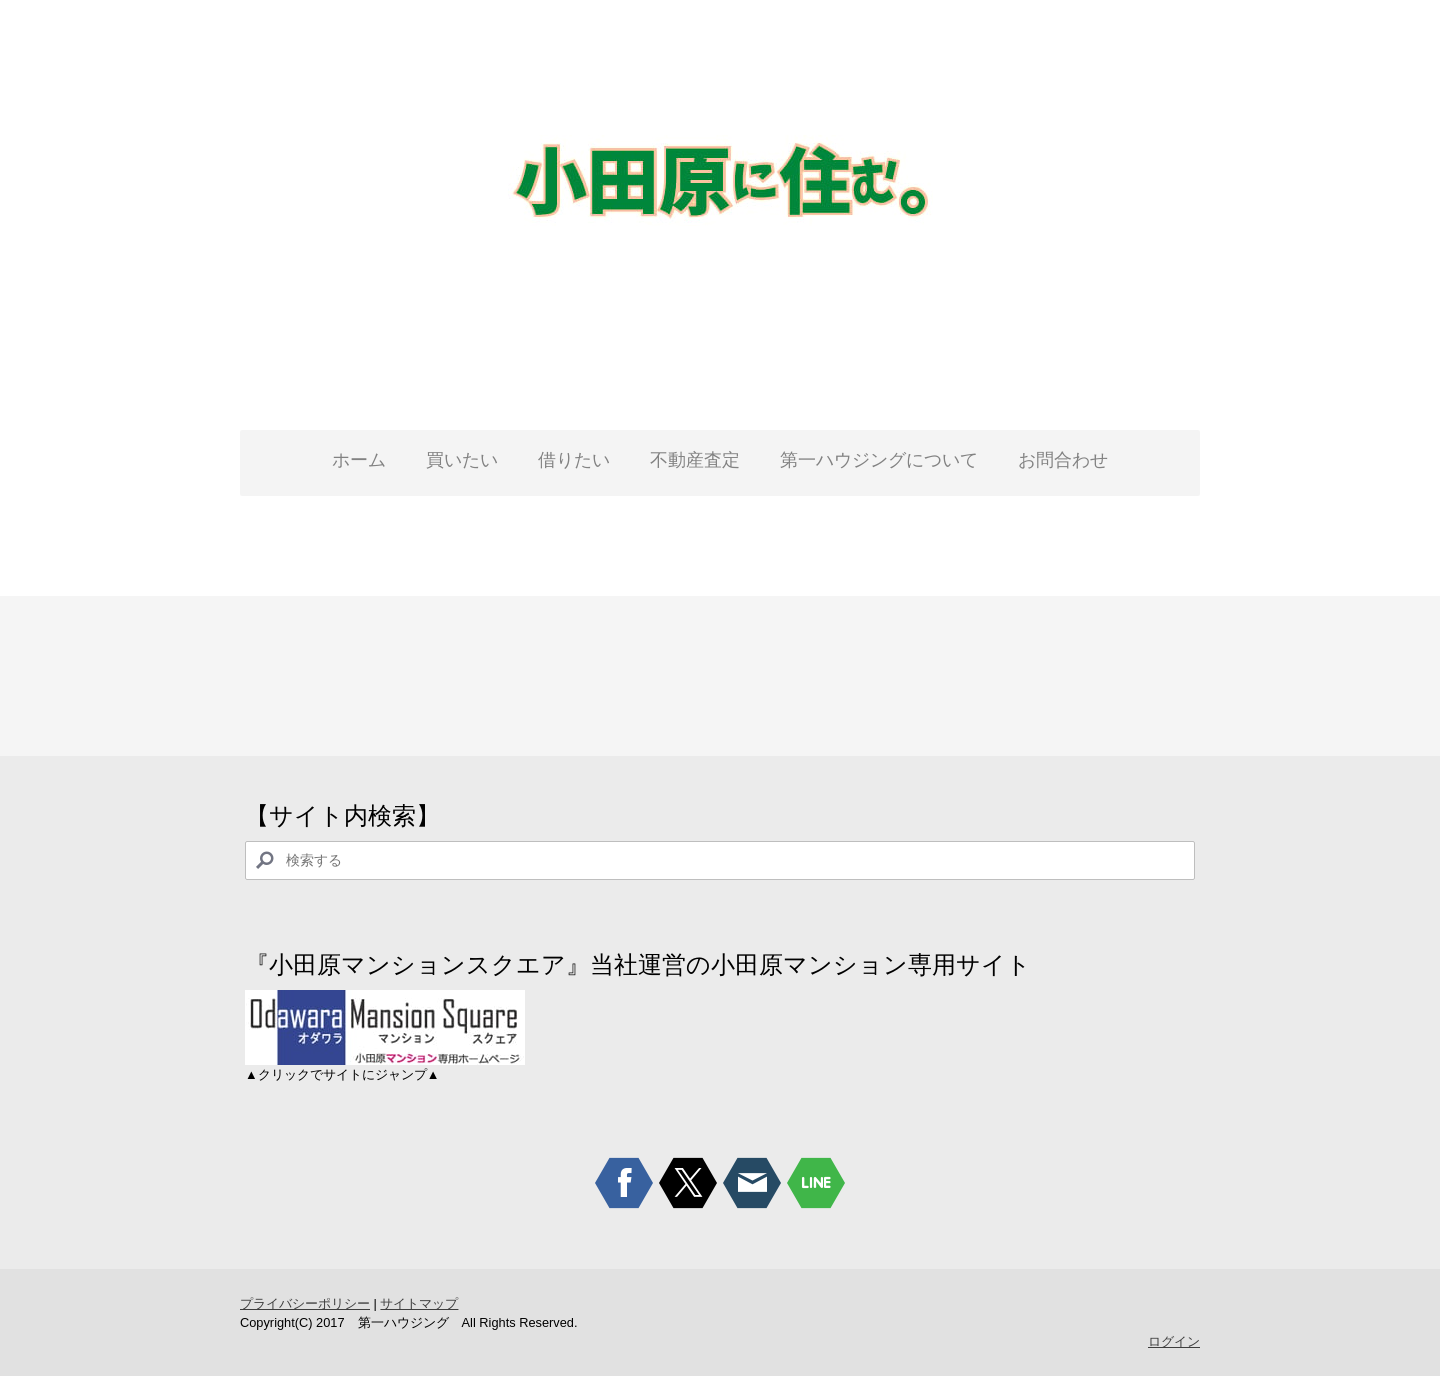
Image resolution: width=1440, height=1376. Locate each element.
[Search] (720, 860)
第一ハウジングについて (879, 460)
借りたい (574, 460)
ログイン (1174, 1341)
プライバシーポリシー (305, 1303)
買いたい (462, 460)
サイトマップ (419, 1303)
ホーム (359, 460)
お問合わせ (1063, 460)
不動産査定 (695, 460)
